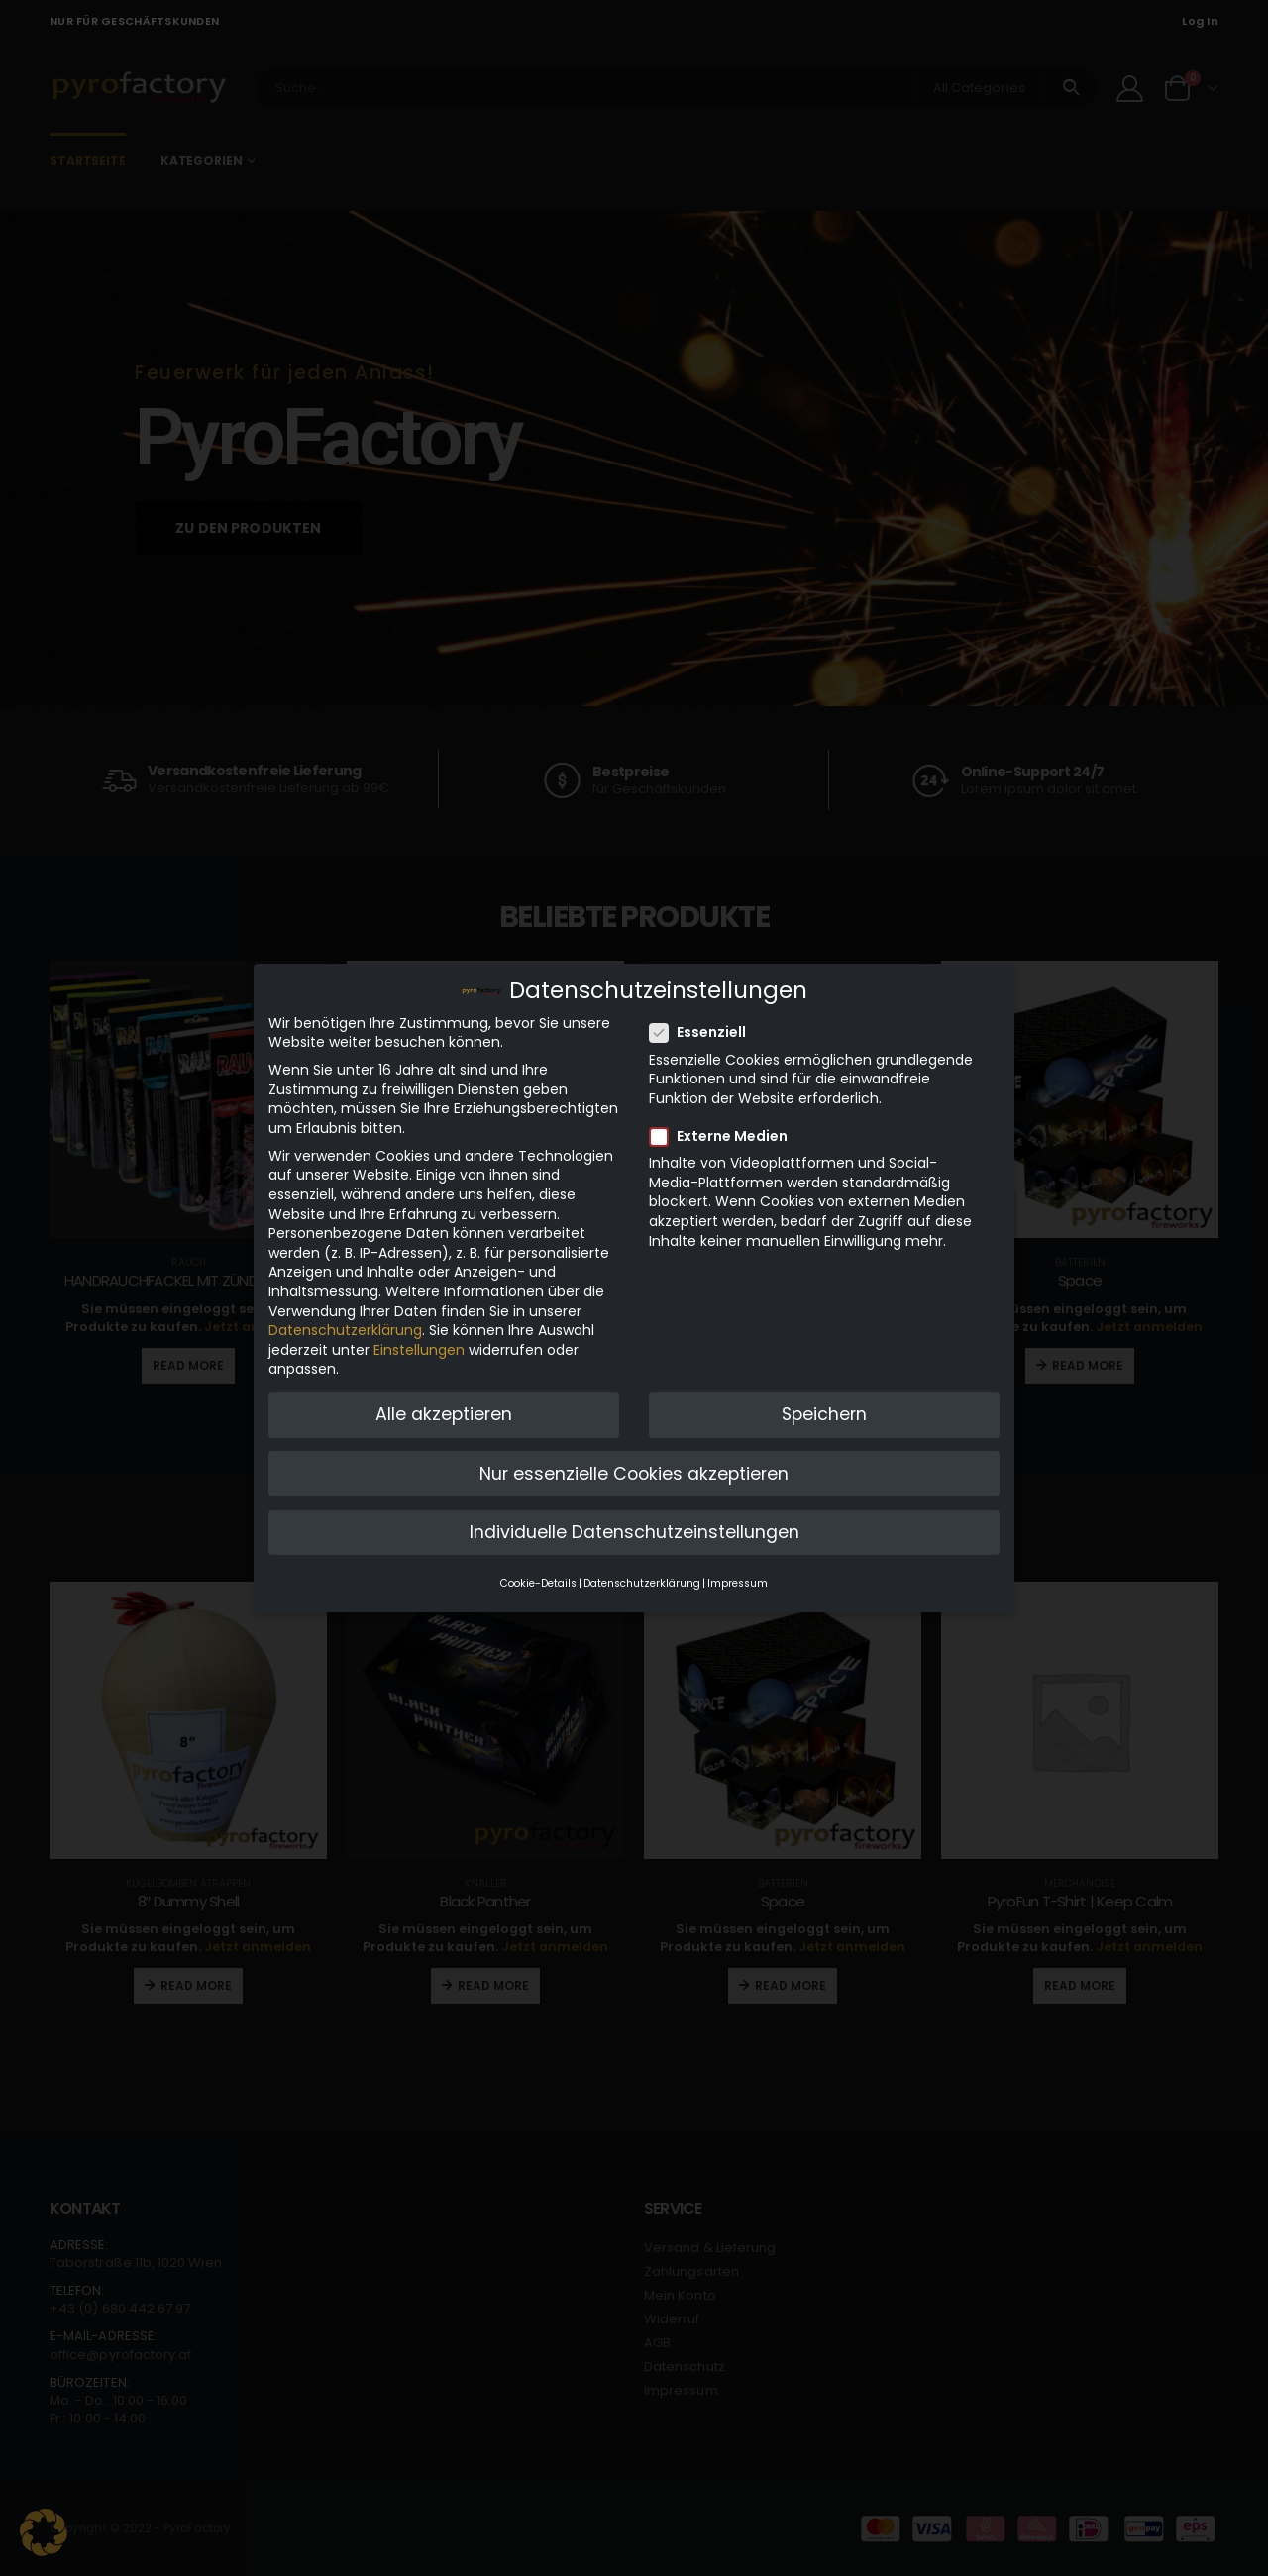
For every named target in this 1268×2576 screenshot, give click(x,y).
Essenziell (704, 1027)
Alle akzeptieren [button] (443, 1409)
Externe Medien (724, 1131)
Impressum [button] (737, 1578)
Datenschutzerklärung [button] (641, 1578)
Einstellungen (419, 1345)
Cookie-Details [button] (538, 1578)
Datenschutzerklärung (345, 1325)
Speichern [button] (824, 1409)
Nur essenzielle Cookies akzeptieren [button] (634, 1468)
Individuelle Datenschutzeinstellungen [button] (634, 1527)
